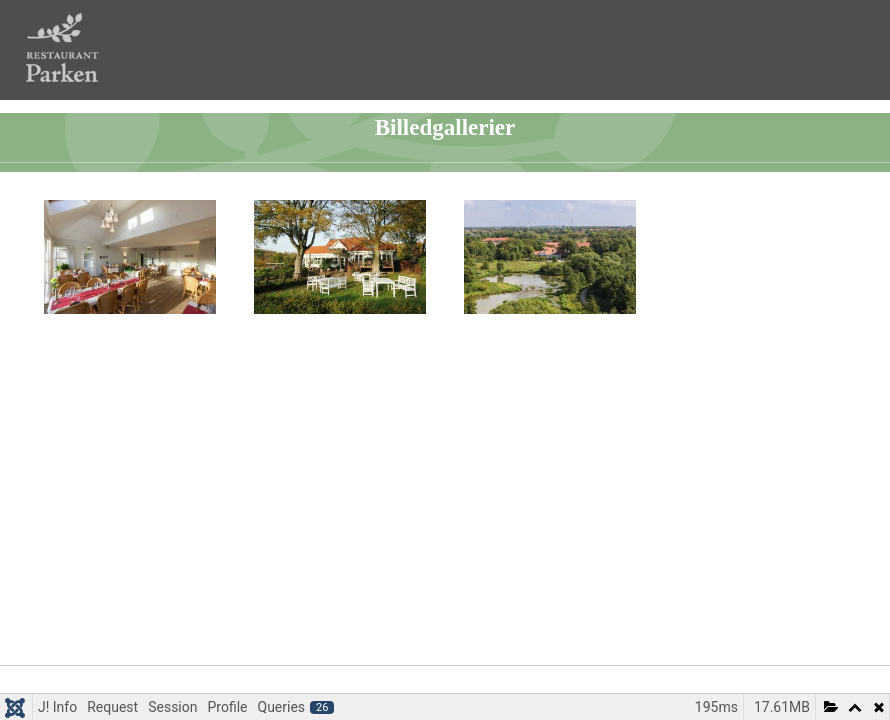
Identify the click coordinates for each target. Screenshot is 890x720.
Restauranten (138, 336)
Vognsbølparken (558, 336)
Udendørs (349, 336)
